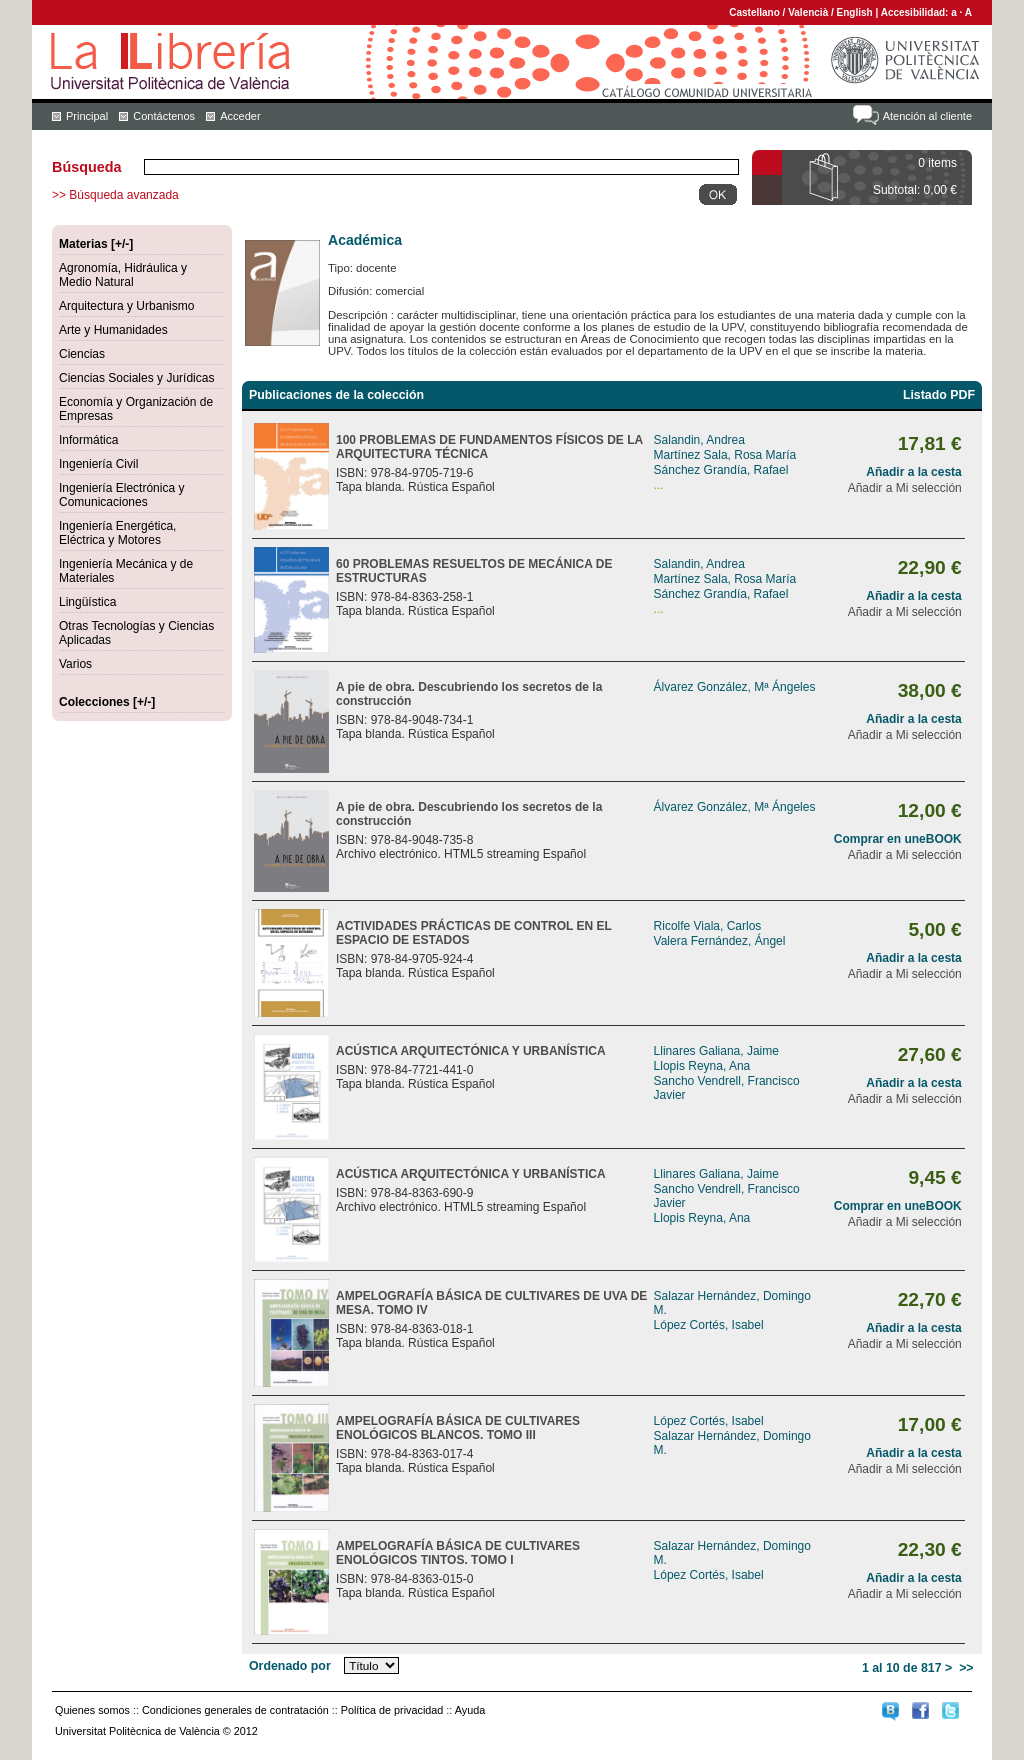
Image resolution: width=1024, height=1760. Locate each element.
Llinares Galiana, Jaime (716, 1051)
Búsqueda (87, 167)
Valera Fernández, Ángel (720, 941)
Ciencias (82, 354)
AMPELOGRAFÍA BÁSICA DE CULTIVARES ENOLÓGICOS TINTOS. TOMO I (458, 1553)
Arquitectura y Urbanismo (126, 306)
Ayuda (470, 1710)
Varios (75, 664)
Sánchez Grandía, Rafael (721, 470)
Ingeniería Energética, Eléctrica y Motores (117, 533)
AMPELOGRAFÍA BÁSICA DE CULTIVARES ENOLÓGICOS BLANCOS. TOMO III (458, 1428)
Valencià (808, 12)
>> (966, 1668)
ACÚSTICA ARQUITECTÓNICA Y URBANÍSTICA (471, 1051)
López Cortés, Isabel (709, 1325)
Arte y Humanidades (113, 330)
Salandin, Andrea (699, 440)
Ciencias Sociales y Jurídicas (136, 378)
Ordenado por (290, 1666)
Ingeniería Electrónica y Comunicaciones (121, 495)
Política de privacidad (392, 1710)
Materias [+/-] (96, 244)
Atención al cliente (927, 116)
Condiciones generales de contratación (235, 1710)
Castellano (754, 12)
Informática (88, 440)
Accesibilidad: (916, 12)
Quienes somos (92, 1710)
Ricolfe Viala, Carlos (708, 926)
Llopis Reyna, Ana (702, 1066)
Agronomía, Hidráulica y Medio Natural (123, 275)
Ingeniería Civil (98, 464)
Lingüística (87, 602)
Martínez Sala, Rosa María (725, 455)
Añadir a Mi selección (905, 488)
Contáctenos (164, 116)
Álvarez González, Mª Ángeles (735, 687)
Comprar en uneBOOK (898, 839)
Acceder (240, 116)
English (855, 12)
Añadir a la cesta (913, 472)
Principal (87, 116)
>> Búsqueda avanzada (115, 195)
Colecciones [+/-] (107, 702)
